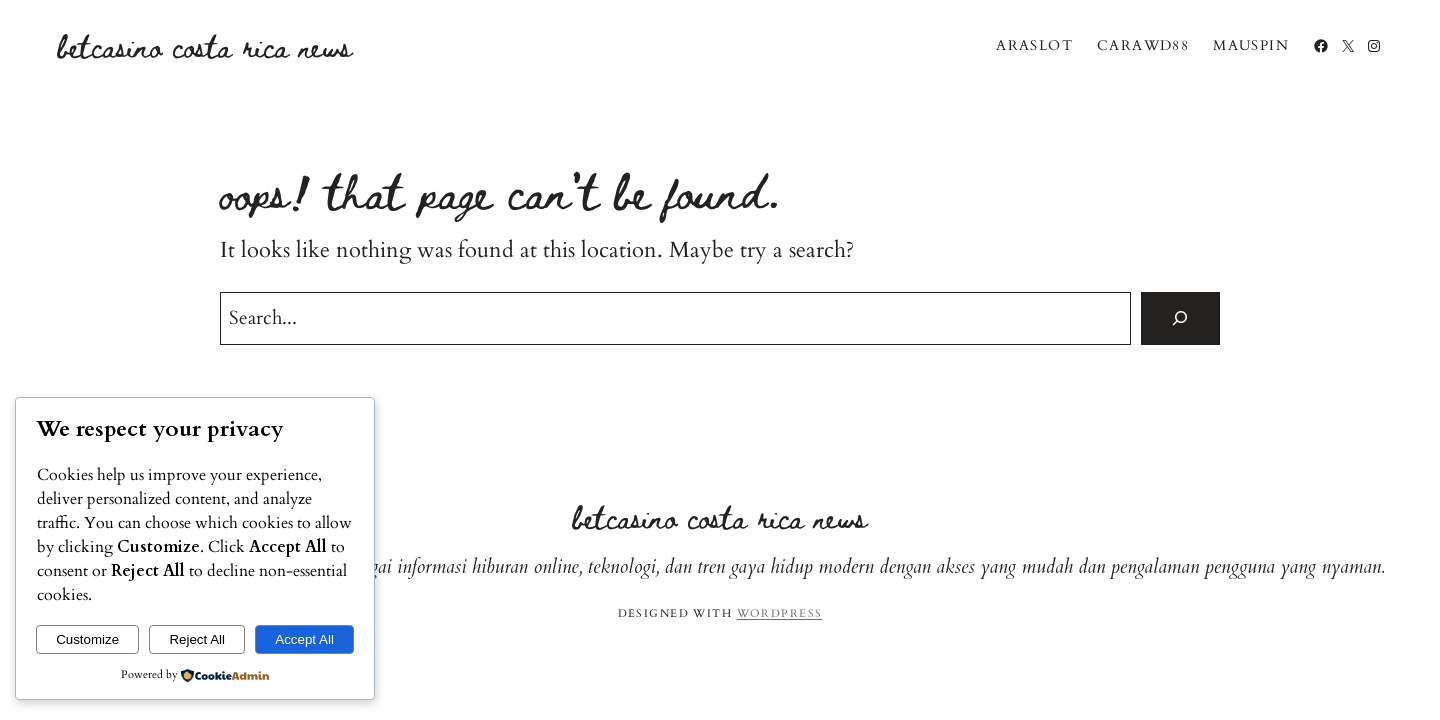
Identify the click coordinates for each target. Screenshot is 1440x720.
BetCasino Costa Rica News (205, 45)
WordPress (780, 613)
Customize (87, 639)
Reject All (197, 639)
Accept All (304, 639)
